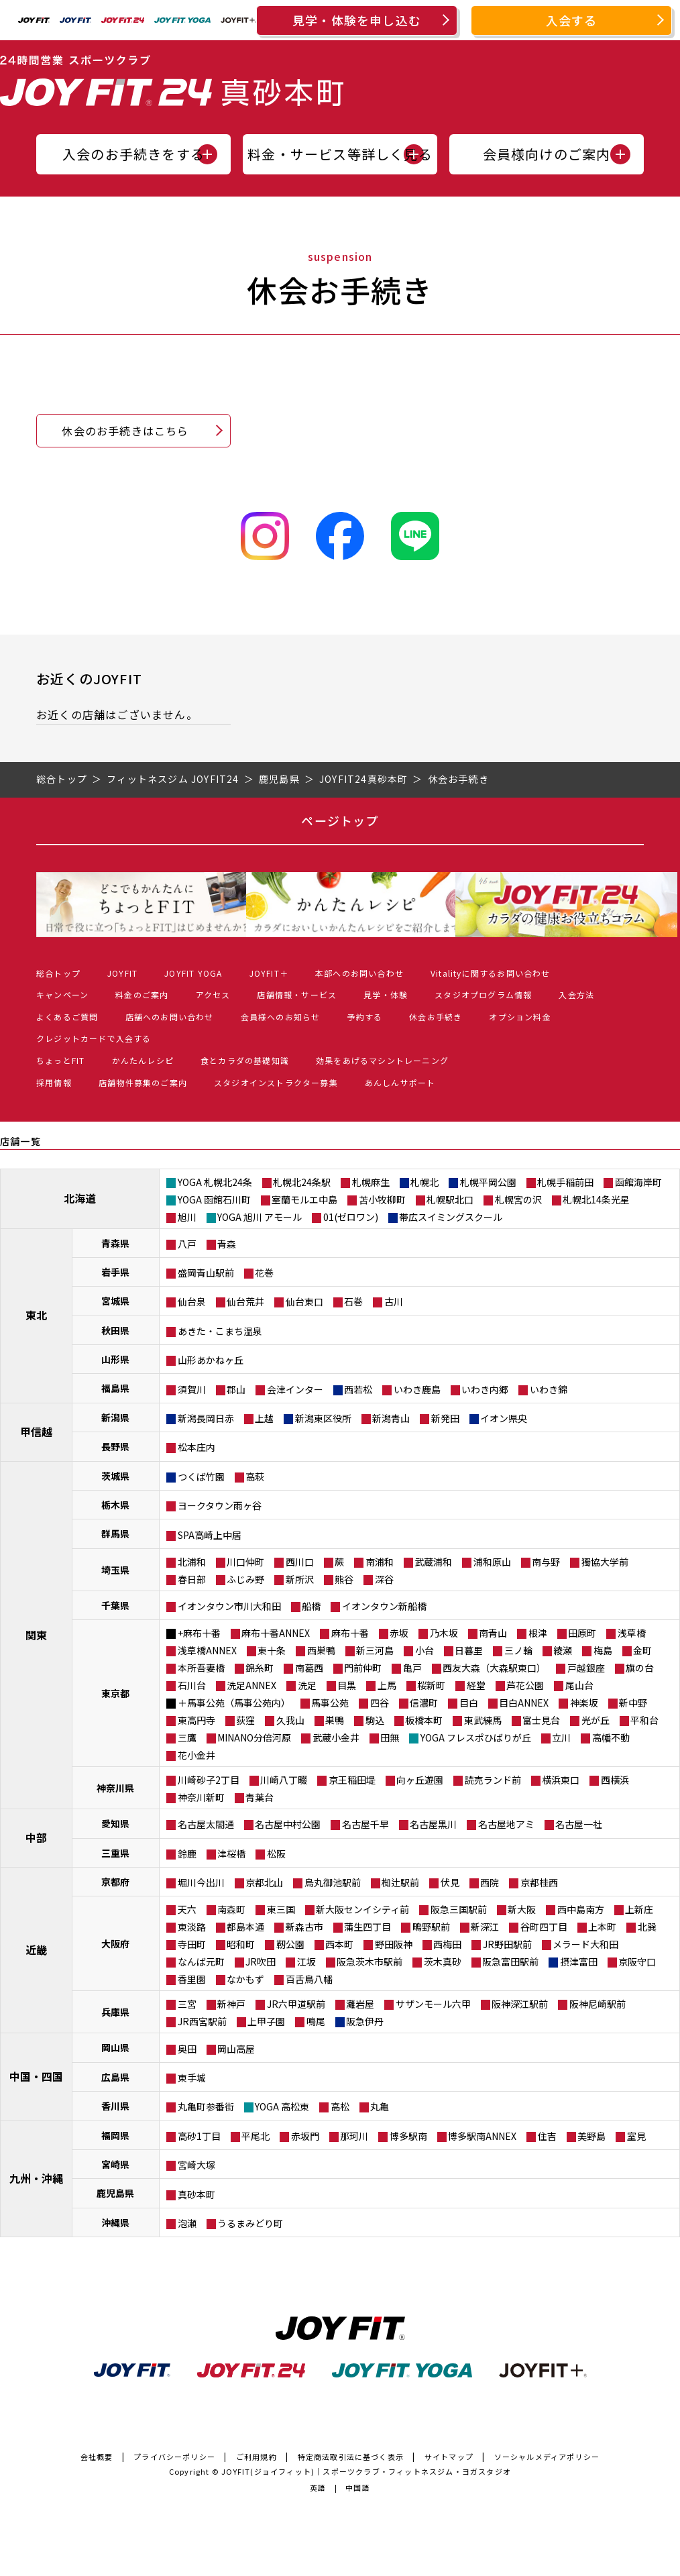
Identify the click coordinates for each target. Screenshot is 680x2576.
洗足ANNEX (251, 1685)
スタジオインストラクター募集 (276, 1082)
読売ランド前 (493, 1779)
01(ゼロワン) (350, 1217)
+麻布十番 (199, 1633)
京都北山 (264, 1882)
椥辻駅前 (400, 1882)
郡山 (236, 1389)
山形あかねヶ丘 (210, 1359)
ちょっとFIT (60, 1060)
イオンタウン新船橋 (384, 1606)
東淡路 (192, 1926)
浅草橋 (632, 1633)
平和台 (644, 1720)
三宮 (187, 2003)
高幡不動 (611, 1737)
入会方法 (576, 994)
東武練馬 (483, 1720)
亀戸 (412, 1667)
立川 (561, 1737)
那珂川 (354, 2136)
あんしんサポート (400, 1082)
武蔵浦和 (433, 1561)
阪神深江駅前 (520, 2003)
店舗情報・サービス (297, 994)
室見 (636, 2136)
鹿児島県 (115, 2193)
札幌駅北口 (450, 1199)
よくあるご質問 (67, 1016)
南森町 (231, 1909)
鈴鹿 (187, 1853)
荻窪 (245, 1720)
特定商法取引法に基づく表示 (351, 2456)
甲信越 (36, 1432)
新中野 (633, 1702)
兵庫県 (115, 2012)
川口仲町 (245, 1561)
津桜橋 (231, 1853)
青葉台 (259, 1797)
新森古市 (304, 1926)
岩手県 (115, 1272)
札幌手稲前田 (565, 1182)
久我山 (290, 1720)
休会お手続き (435, 1016)
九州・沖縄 (36, 2178)
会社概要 (96, 2456)
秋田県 (115, 1330)
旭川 (187, 1217)
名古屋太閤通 (206, 1824)
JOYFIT (122, 973)
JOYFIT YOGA (193, 973)
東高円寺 (196, 1720)
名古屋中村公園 (288, 1824)
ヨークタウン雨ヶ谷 (220, 1505)
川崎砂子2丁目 (208, 1779)
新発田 (445, 1418)
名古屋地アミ (506, 1824)
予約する (364, 1016)
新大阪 (522, 1909)
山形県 (115, 1359)
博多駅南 (408, 2136)
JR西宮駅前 (202, 2021)
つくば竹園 (201, 1476)
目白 (468, 1702)
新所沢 (300, 1579)
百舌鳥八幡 (309, 1979)
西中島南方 (580, 1909)
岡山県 (115, 2047)
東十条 (272, 1650)
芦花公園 (525, 1685)
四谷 (379, 1702)
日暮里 (469, 1650)
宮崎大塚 (196, 2164)
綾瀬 (562, 1650)
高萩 (254, 1476)
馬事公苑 (330, 1702)
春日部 (192, 1579)
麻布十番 (350, 1633)
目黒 (346, 1685)
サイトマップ (448, 2456)
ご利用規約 (256, 2456)
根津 (537, 1633)
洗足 (307, 1685)
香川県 (115, 2105)
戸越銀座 (586, 1667)
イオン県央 (503, 1418)
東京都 (115, 1693)
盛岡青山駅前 (206, 1272)
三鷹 (187, 1737)
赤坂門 (305, 2136)
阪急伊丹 (365, 2021)
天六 (187, 1909)
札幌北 (424, 1182)
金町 (642, 1650)
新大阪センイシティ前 (362, 1909)
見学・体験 (385, 994)
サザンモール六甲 (433, 2003)
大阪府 (115, 1943)
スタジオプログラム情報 (483, 994)
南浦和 (379, 1561)
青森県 (115, 1243)
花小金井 (196, 1755)
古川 (393, 1301)
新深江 (485, 1926)
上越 (264, 1418)
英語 (318, 2487)
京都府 (115, 1881)
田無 (389, 1737)
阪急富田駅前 (510, 1961)
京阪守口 (637, 1961)
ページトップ (339, 820)
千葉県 (115, 1605)
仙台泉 (192, 1301)
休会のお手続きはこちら (125, 431)
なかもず (245, 1979)
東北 (36, 1315)
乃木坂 (444, 1633)
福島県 (115, 1388)
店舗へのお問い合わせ (169, 1016)
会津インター (295, 1389)
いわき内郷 (484, 1389)
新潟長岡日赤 (206, 1418)
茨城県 (115, 1476)
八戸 (187, 1243)
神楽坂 (584, 1702)
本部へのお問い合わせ (359, 973)
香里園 (192, 1979)
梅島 (602, 1650)
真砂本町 (196, 2194)
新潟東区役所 (323, 1418)
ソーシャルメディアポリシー (547, 2456)
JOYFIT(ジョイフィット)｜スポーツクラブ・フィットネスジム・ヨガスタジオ (366, 2471)
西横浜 (615, 1779)
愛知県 (115, 1823)
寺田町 (192, 1944)
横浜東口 (560, 1779)
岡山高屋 (236, 2048)
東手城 (192, 2077)
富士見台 (541, 1720)
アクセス (213, 994)
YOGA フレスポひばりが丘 (475, 1737)
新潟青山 (391, 1418)
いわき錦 (548, 1389)
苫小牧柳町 (382, 1199)
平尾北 (255, 2136)
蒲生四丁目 (367, 1926)
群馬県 (115, 1533)
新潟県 (115, 1417)
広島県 (115, 2077)
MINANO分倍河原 (254, 1737)
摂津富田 (579, 1961)
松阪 (276, 1853)
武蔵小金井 (336, 1737)
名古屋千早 (365, 1824)
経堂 (476, 1685)
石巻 (353, 1301)
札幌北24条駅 (302, 1182)
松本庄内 (196, 1447)
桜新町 (431, 1685)
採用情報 (54, 1082)
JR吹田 (260, 1961)
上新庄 (639, 1909)
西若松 (358, 1389)
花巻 (264, 1272)
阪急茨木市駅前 (369, 1961)
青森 (226, 1243)
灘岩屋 (360, 2003)
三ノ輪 (518, 1650)
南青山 (493, 1633)
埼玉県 (115, 1569)
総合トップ (58, 973)
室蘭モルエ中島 (304, 1199)
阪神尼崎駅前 (597, 2003)
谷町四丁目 (543, 1926)
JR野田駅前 (507, 1944)
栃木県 (115, 1504)
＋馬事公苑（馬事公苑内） (234, 1702)
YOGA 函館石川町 (214, 1199)
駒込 (374, 1720)
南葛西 (309, 1667)
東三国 (281, 1909)
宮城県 (115, 1300)
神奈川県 (115, 1787)
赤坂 (399, 1633)
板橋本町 (424, 1720)
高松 (340, 2106)
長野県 (115, 1446)
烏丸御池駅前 (332, 1882)
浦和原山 (492, 1561)
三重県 (115, 1853)
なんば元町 (201, 1961)
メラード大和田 (585, 1944)
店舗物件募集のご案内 (143, 1082)
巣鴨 (334, 1720)
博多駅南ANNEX (482, 2136)
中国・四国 (36, 2076)
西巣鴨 (321, 1650)
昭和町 (241, 1944)
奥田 (187, 2048)
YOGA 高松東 (282, 2106)
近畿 (36, 1949)
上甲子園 (266, 2021)
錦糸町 (259, 1667)
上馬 (387, 1685)
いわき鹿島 (417, 1389)
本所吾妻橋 (201, 1667)
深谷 (384, 1579)
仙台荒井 (245, 1301)
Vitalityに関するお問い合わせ (491, 973)
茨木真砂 (442, 1961)
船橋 (311, 1606)
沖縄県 (115, 2222)
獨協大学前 (604, 1561)
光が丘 (595, 1720)
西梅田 (447, 1944)
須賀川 (192, 1389)
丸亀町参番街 (206, 2106)
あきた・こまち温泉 (220, 1331)
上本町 (602, 1926)
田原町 (582, 1633)
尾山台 (579, 1685)
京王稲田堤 (352, 1779)
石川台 (192, 1685)
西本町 (339, 1944)
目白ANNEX (524, 1702)
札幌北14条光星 (596, 1199)
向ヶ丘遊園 (419, 1779)
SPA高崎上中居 (209, 1535)
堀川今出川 (201, 1882)
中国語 (357, 2487)
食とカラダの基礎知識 (245, 1060)
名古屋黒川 (433, 1824)
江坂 (306, 1961)
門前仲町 (363, 1667)
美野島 (591, 2136)
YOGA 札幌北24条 (215, 1182)
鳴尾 (315, 2021)
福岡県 (115, 2135)
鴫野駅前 (431, 1926)
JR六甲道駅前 (296, 2003)
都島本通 (245, 1926)
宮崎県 (115, 2164)
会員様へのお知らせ (281, 1016)
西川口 (300, 1561)
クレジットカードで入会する (94, 1038)
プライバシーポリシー (174, 2456)
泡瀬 (187, 2223)
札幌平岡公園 (488, 1182)
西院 (489, 1882)
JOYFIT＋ (268, 973)
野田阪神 (393, 1944)
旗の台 (640, 1667)
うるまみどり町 (250, 2223)
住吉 (547, 2136)
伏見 (450, 1882)
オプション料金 (520, 1016)
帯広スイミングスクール (450, 1217)
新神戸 (231, 2003)
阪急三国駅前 (459, 1909)
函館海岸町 (638, 1182)
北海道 (80, 1198)
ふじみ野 (245, 1579)
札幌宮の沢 (518, 1199)
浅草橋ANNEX (207, 1650)
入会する (572, 20)
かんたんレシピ (143, 1060)
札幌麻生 (371, 1182)
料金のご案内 (141, 994)
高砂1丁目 (199, 2136)
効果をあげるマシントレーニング (382, 1060)
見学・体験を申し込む (356, 20)
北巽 (647, 1926)
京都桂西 (539, 1882)
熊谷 (344, 1579)
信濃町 (424, 1702)
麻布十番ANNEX (275, 1633)
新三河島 (375, 1650)
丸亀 (379, 2106)
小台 (424, 1650)
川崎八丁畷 (283, 1779)
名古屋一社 (578, 1824)
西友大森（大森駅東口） (494, 1667)
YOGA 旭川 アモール (259, 1217)
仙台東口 (304, 1301)
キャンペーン (62, 994)
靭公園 (290, 1944)
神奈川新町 (201, 1797)
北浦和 (192, 1561)
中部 (36, 1837)
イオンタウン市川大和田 (229, 1606)
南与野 (546, 1561)
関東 (36, 1635)
